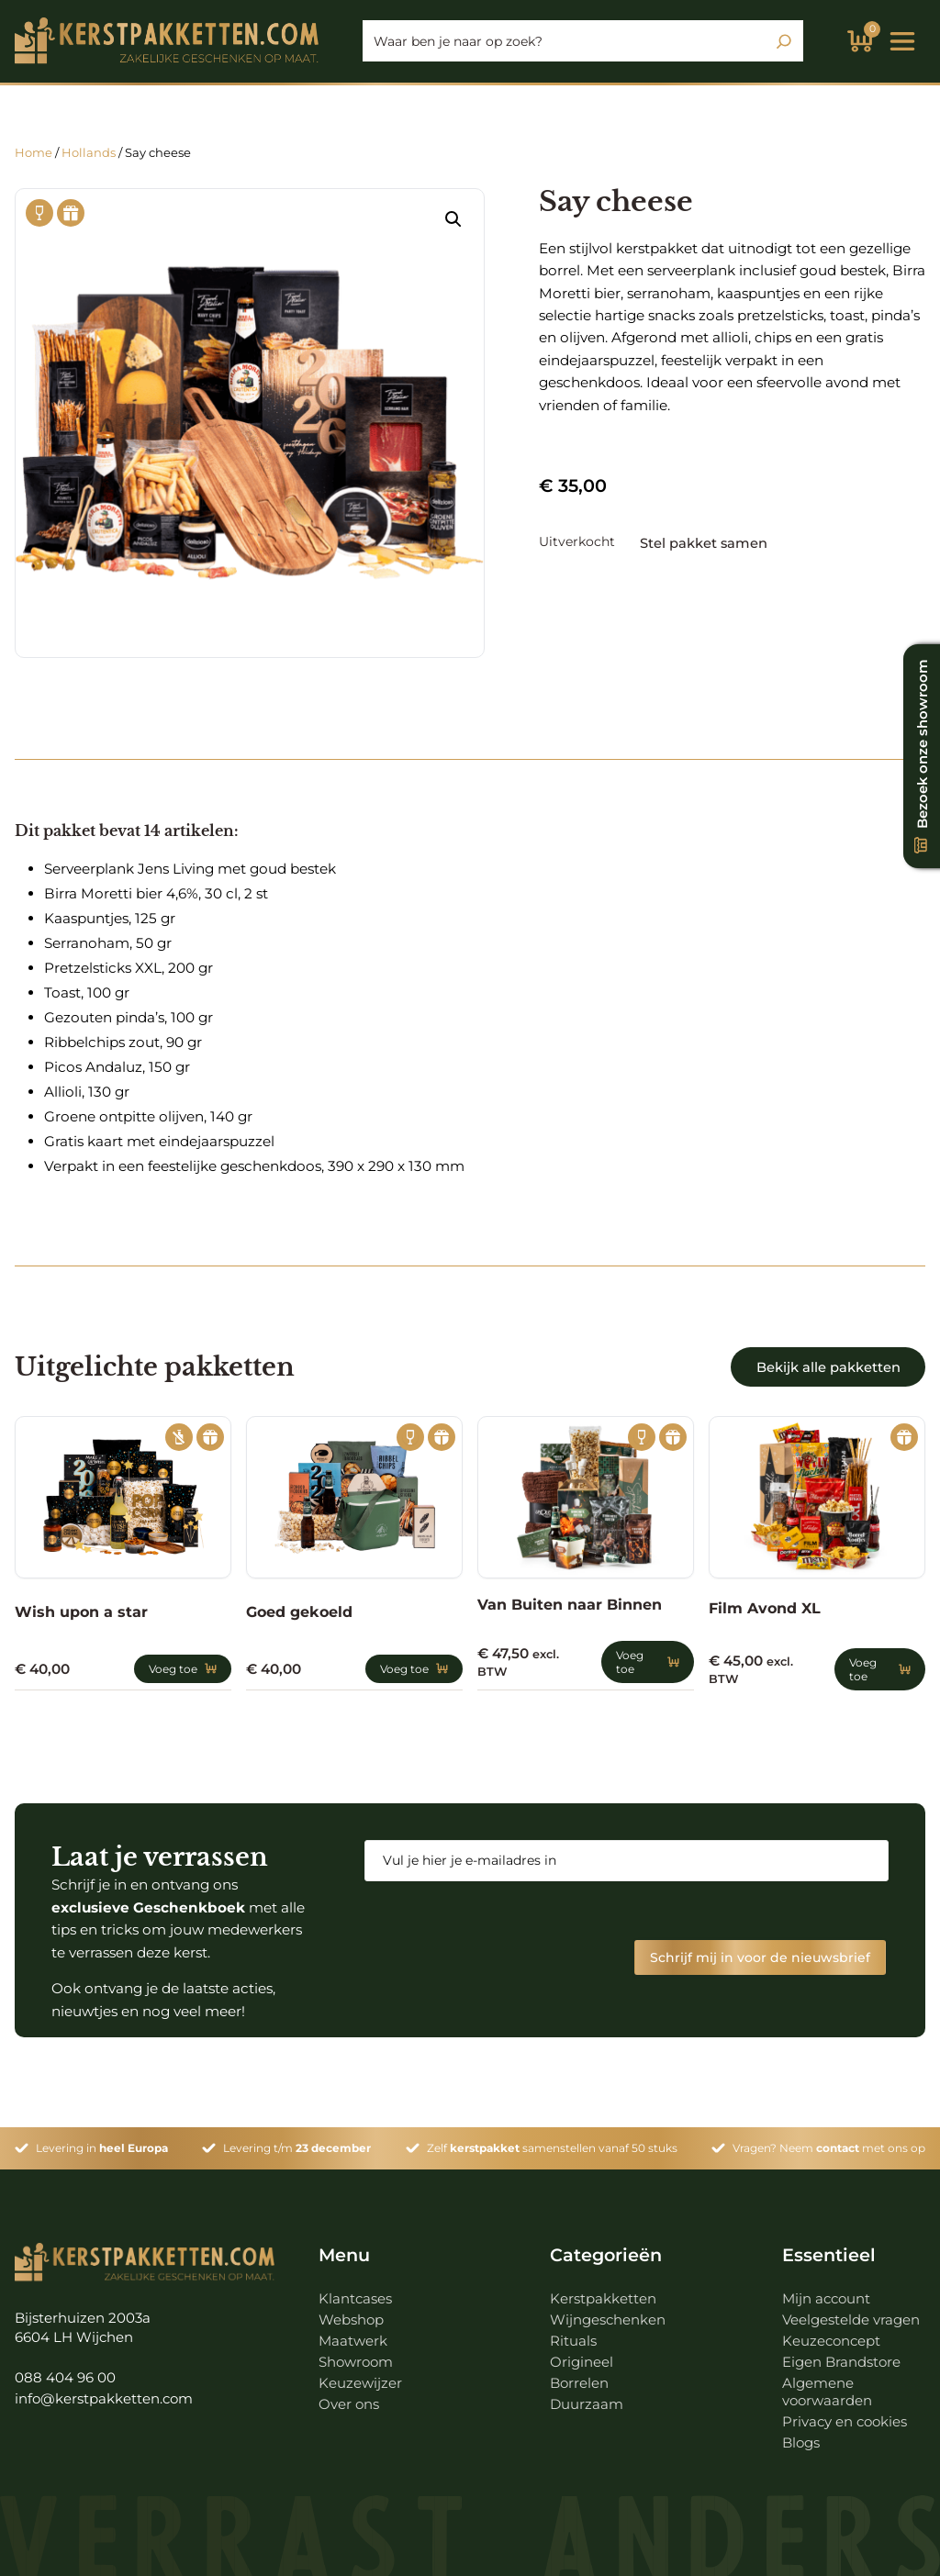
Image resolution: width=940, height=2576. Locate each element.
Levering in (102, 2141)
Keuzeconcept (832, 2333)
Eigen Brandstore (842, 2354)
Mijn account (828, 2291)
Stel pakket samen (707, 542)
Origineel (581, 2354)
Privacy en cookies (846, 2414)
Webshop (352, 2312)
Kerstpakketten (603, 2291)
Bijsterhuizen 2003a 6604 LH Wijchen (83, 2321)
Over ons (349, 2396)
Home (33, 152)
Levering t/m (297, 2141)
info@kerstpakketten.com (105, 2393)
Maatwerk (353, 2333)
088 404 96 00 (65, 2372)
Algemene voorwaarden (828, 2384)
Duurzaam (587, 2396)
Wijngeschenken (608, 2312)
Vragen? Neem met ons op (829, 2141)
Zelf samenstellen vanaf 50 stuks (552, 2141)
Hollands (89, 152)
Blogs (802, 2435)
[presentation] (503, 1932)
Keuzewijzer (360, 2375)
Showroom (357, 2354)
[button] (453, 219)
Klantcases (356, 2291)
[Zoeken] (784, 41)
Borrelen (580, 2375)
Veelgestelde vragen (851, 2312)
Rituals (573, 2333)
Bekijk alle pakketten (825, 1367)
